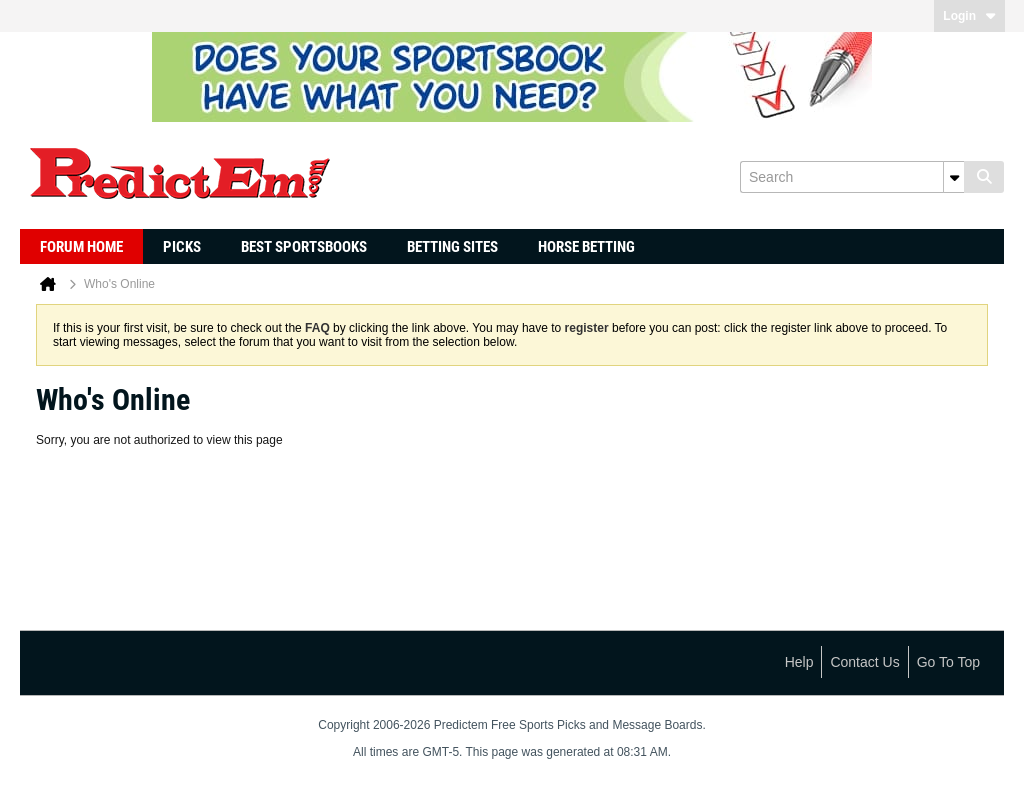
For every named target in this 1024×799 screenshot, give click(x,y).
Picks (182, 247)
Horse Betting (586, 247)
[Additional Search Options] (954, 177)
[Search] (852, 177)
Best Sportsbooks (304, 247)
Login (969, 16)
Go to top (948, 662)
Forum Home (81, 247)
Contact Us (864, 662)
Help (799, 662)
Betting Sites (452, 247)
